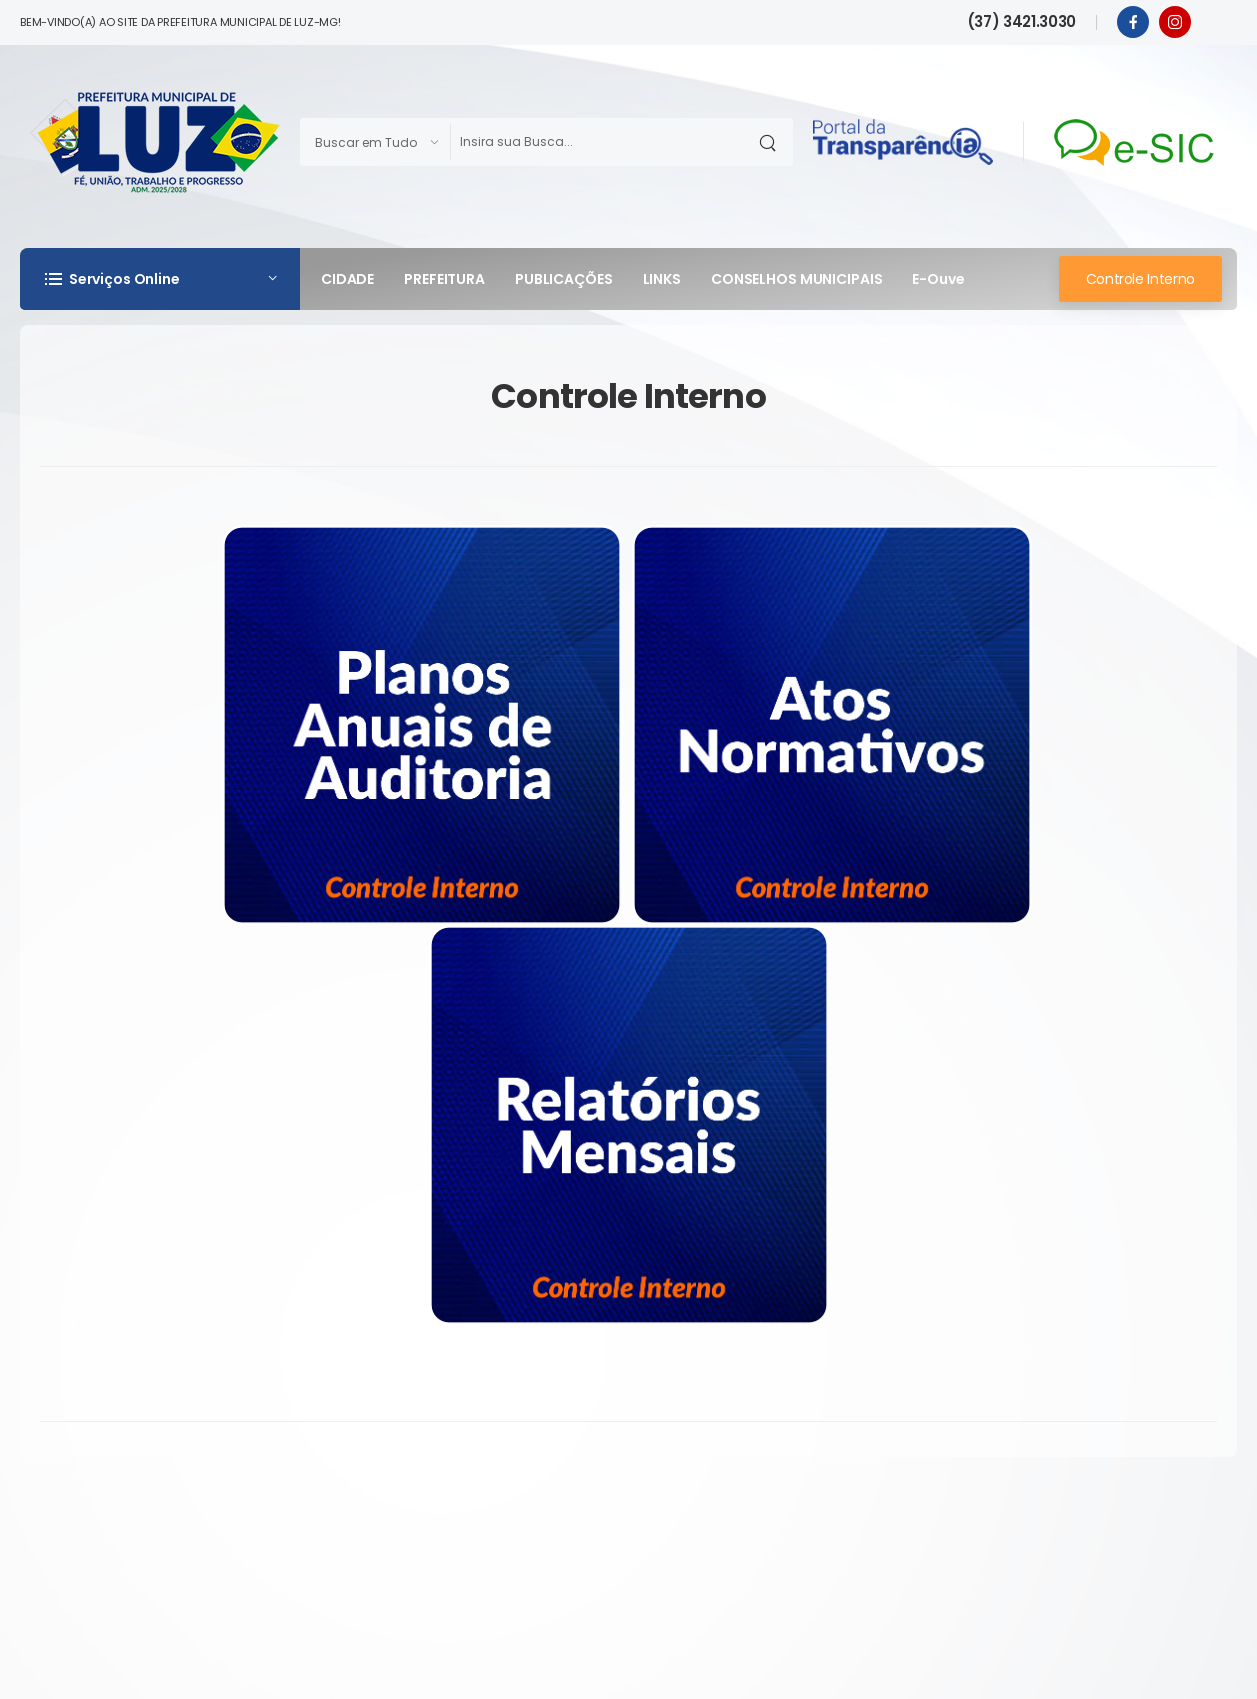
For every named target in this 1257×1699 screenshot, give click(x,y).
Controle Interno (1140, 279)
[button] (160, 279)
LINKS (662, 279)
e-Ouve (938, 279)
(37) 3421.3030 (1021, 21)
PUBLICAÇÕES (564, 279)
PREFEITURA (444, 279)
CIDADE (347, 279)
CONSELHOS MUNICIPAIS (796, 279)
